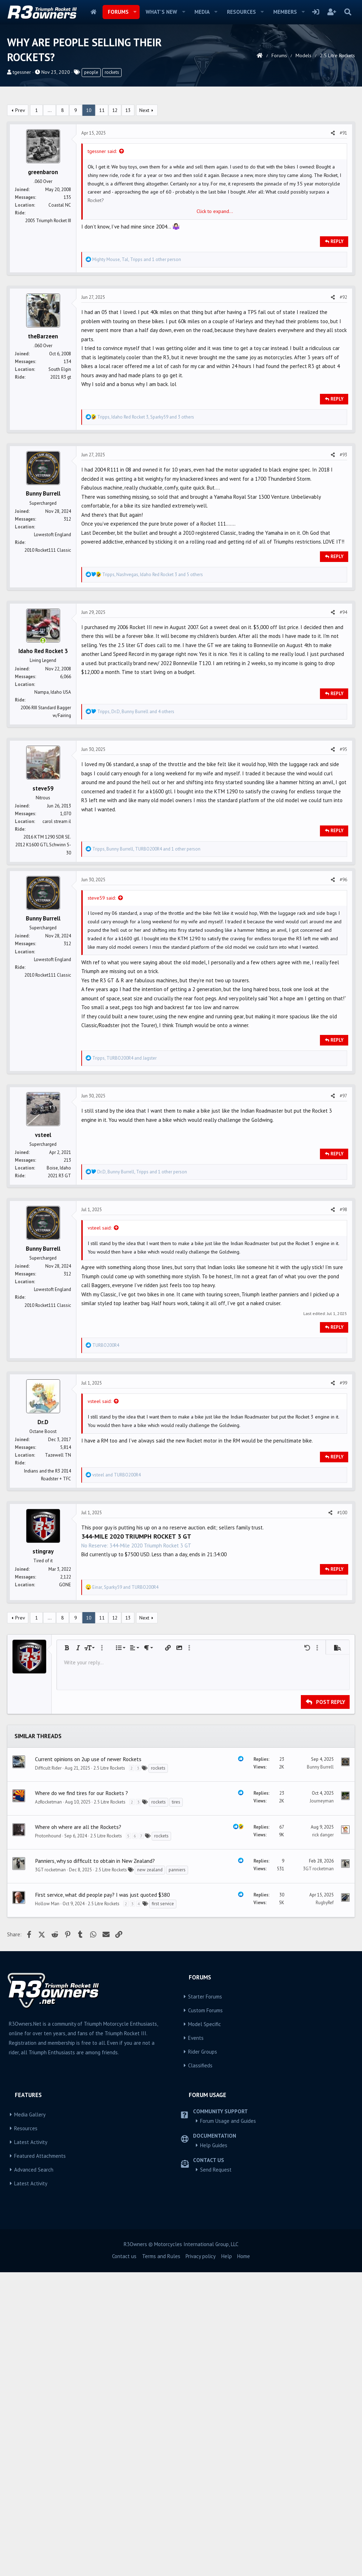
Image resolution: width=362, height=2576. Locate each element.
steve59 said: (102, 1000)
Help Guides (213, 2350)
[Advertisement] (181, 917)
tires (176, 2007)
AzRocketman (48, 2007)
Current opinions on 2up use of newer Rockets (88, 1963)
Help (226, 2461)
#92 (343, 297)
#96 (343, 982)
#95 (343, 749)
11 (102, 110)
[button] (135, 12)
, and (124, 1160)
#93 (343, 455)
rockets (112, 72)
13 (128, 110)
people (91, 72)
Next (144, 110)
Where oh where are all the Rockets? (78, 2031)
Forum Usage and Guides (228, 2325)
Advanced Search (33, 2374)
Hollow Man (47, 2109)
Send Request (216, 2374)
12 (115, 110)
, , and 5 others (152, 575)
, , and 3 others (145, 417)
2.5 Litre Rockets (109, 1973)
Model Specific (204, 2229)
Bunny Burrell (320, 1972)
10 (89, 110)
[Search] (347, 12)
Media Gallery (30, 2319)
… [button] (50, 110)
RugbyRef (325, 2107)
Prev (20, 110)
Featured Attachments (40, 2360)
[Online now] (43, 640)
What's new (161, 11)
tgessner (22, 72)
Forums (118, 11)
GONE (65, 1687)
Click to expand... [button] (215, 211)
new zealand (150, 2075)
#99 (343, 1485)
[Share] (332, 133)
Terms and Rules (161, 2461)
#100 (342, 1615)
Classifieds (200, 2270)
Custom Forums (205, 2215)
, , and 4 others (135, 712)
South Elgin (59, 369)
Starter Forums (205, 2201)
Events (196, 2242)
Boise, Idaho (59, 1270)
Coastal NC (59, 205)
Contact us (124, 2461)
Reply (337, 241)
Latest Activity (30, 2347)
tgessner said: (102, 151)
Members (285, 11)
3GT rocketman (50, 2075)
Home (93, 12)
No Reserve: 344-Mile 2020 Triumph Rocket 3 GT (136, 1648)
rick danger (323, 2040)
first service (163, 2109)
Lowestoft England (52, 535)
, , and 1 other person (136, 259)
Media (202, 11)
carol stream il (56, 821)
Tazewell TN (58, 1558)
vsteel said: (99, 1330)
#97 (343, 1198)
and (116, 1577)
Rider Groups (202, 2256)
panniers (177, 2075)
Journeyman (322, 2006)
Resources (241, 11)
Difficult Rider (48, 1973)
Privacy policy (201, 2461)
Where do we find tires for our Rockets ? (81, 1997)
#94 (343, 612)
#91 (343, 133)
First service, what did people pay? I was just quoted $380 (102, 2099)
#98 (343, 1312)
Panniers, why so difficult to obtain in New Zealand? (95, 2065)
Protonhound (48, 2041)
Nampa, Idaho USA (52, 692)
